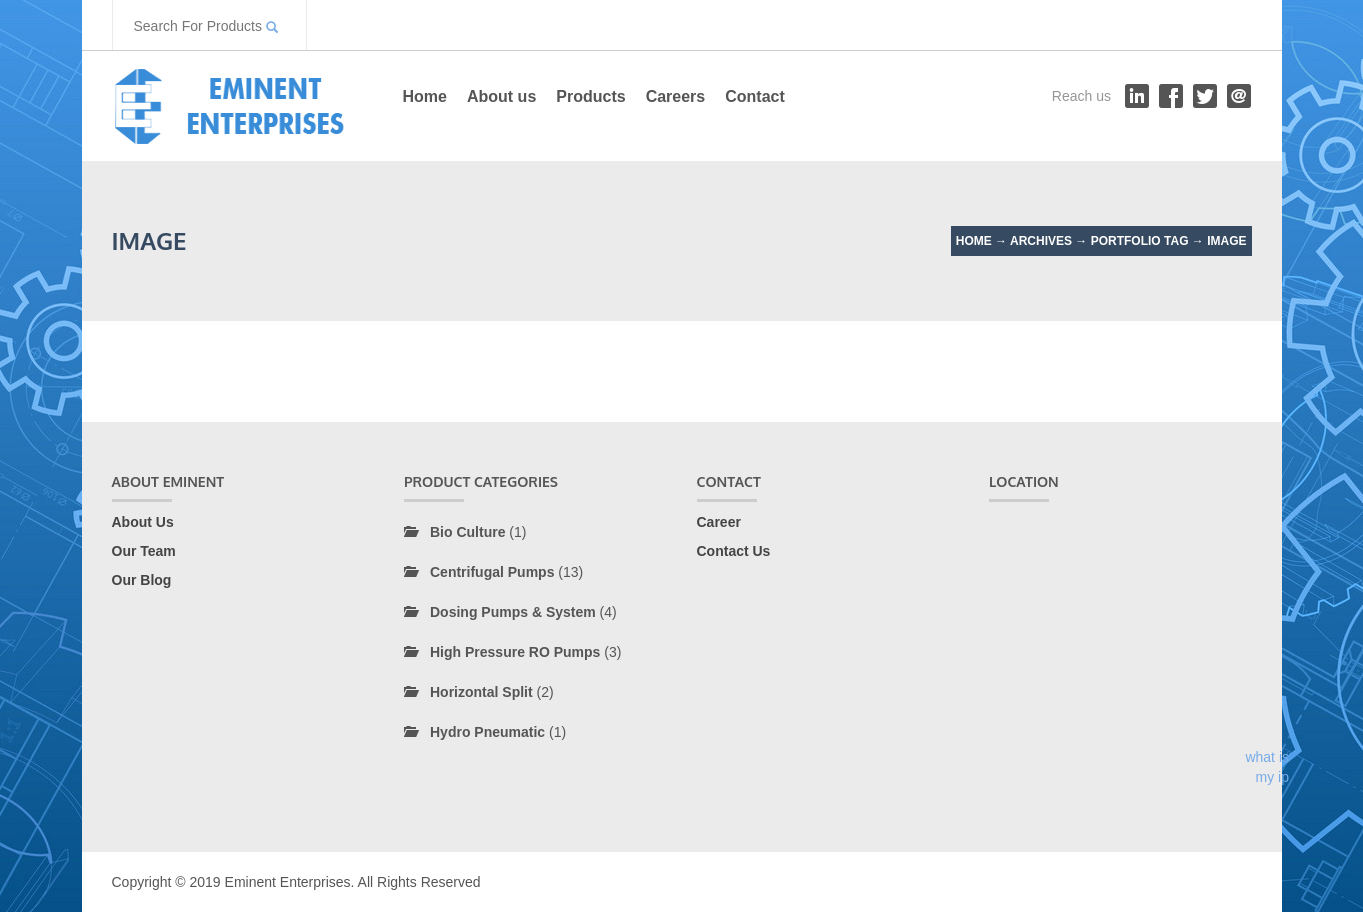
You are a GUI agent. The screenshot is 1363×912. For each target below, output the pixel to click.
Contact (755, 96)
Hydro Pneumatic (487, 732)
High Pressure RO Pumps (515, 652)
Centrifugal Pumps (492, 572)
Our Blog (142, 580)
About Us (143, 522)
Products (590, 96)
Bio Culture (467, 532)
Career (719, 522)
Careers (676, 96)
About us (501, 96)
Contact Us (734, 551)
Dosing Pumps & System (513, 612)
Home (425, 96)
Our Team (144, 551)
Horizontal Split (481, 692)
